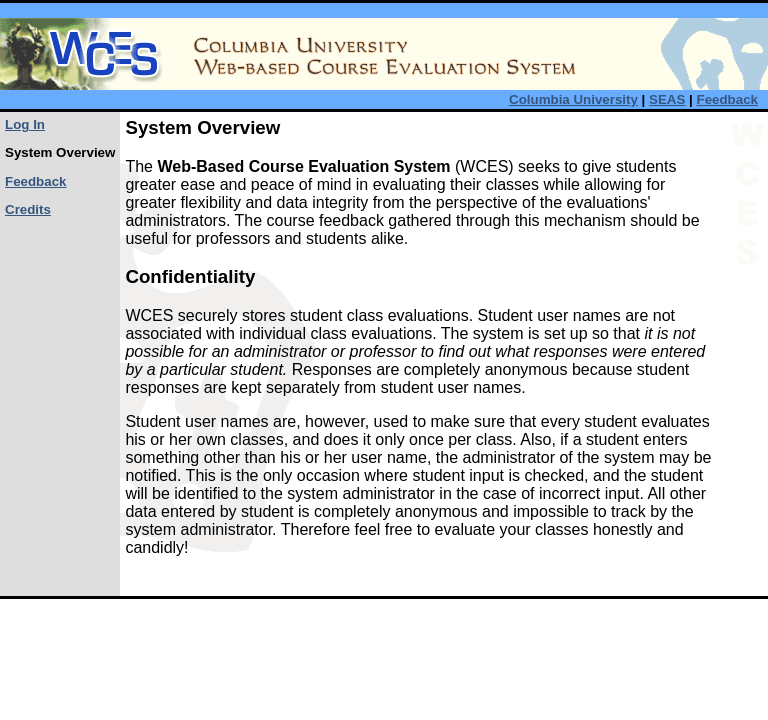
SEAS (667, 99)
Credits (28, 209)
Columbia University (573, 99)
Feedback (728, 99)
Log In (25, 124)
